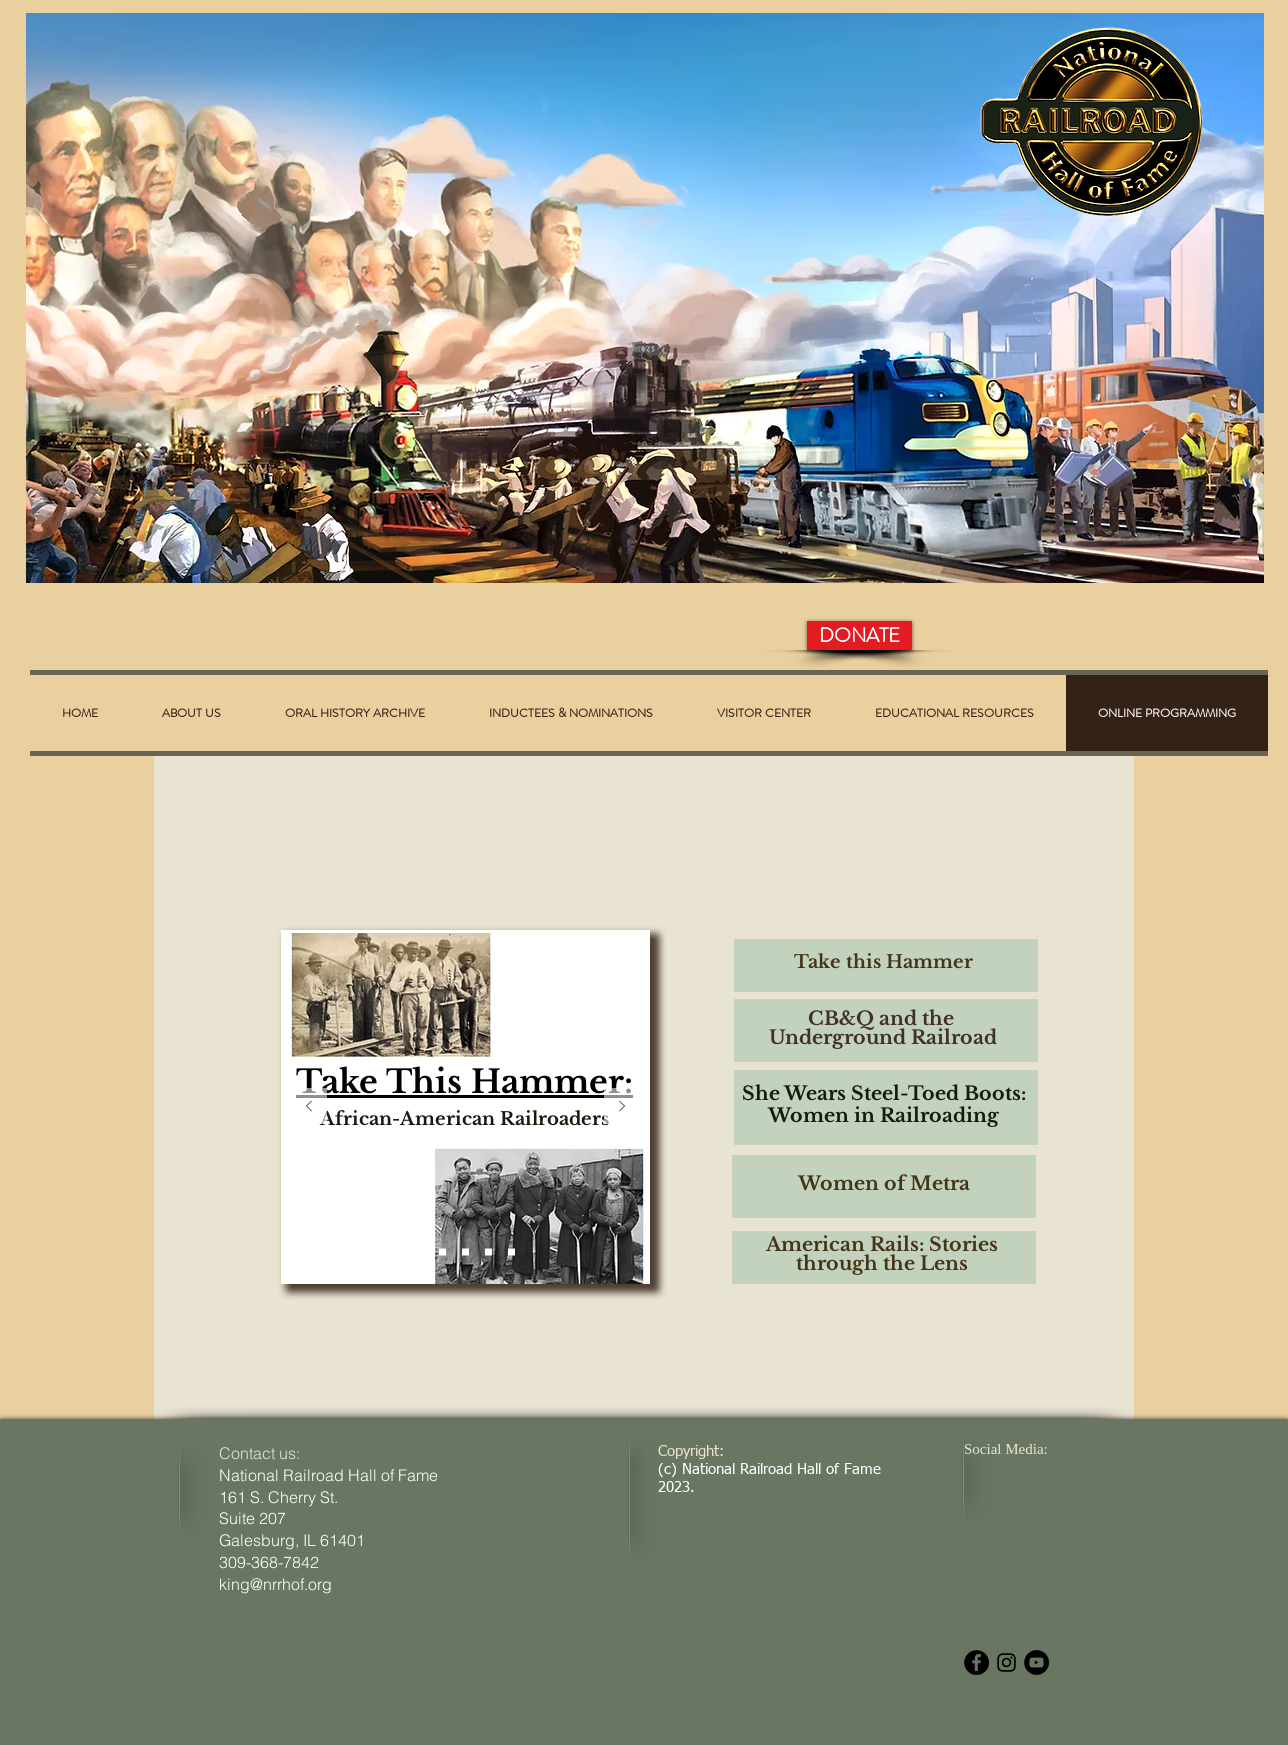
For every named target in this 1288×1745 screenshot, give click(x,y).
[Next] (622, 1107)
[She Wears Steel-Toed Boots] (465, 1252)
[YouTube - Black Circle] (1036, 1662)
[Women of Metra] (488, 1252)
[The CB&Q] (442, 1252)
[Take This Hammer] (419, 1252)
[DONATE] (859, 635)
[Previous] (309, 1107)
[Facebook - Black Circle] (976, 1662)
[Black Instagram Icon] (1006, 1662)
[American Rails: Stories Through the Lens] (511, 1252)
